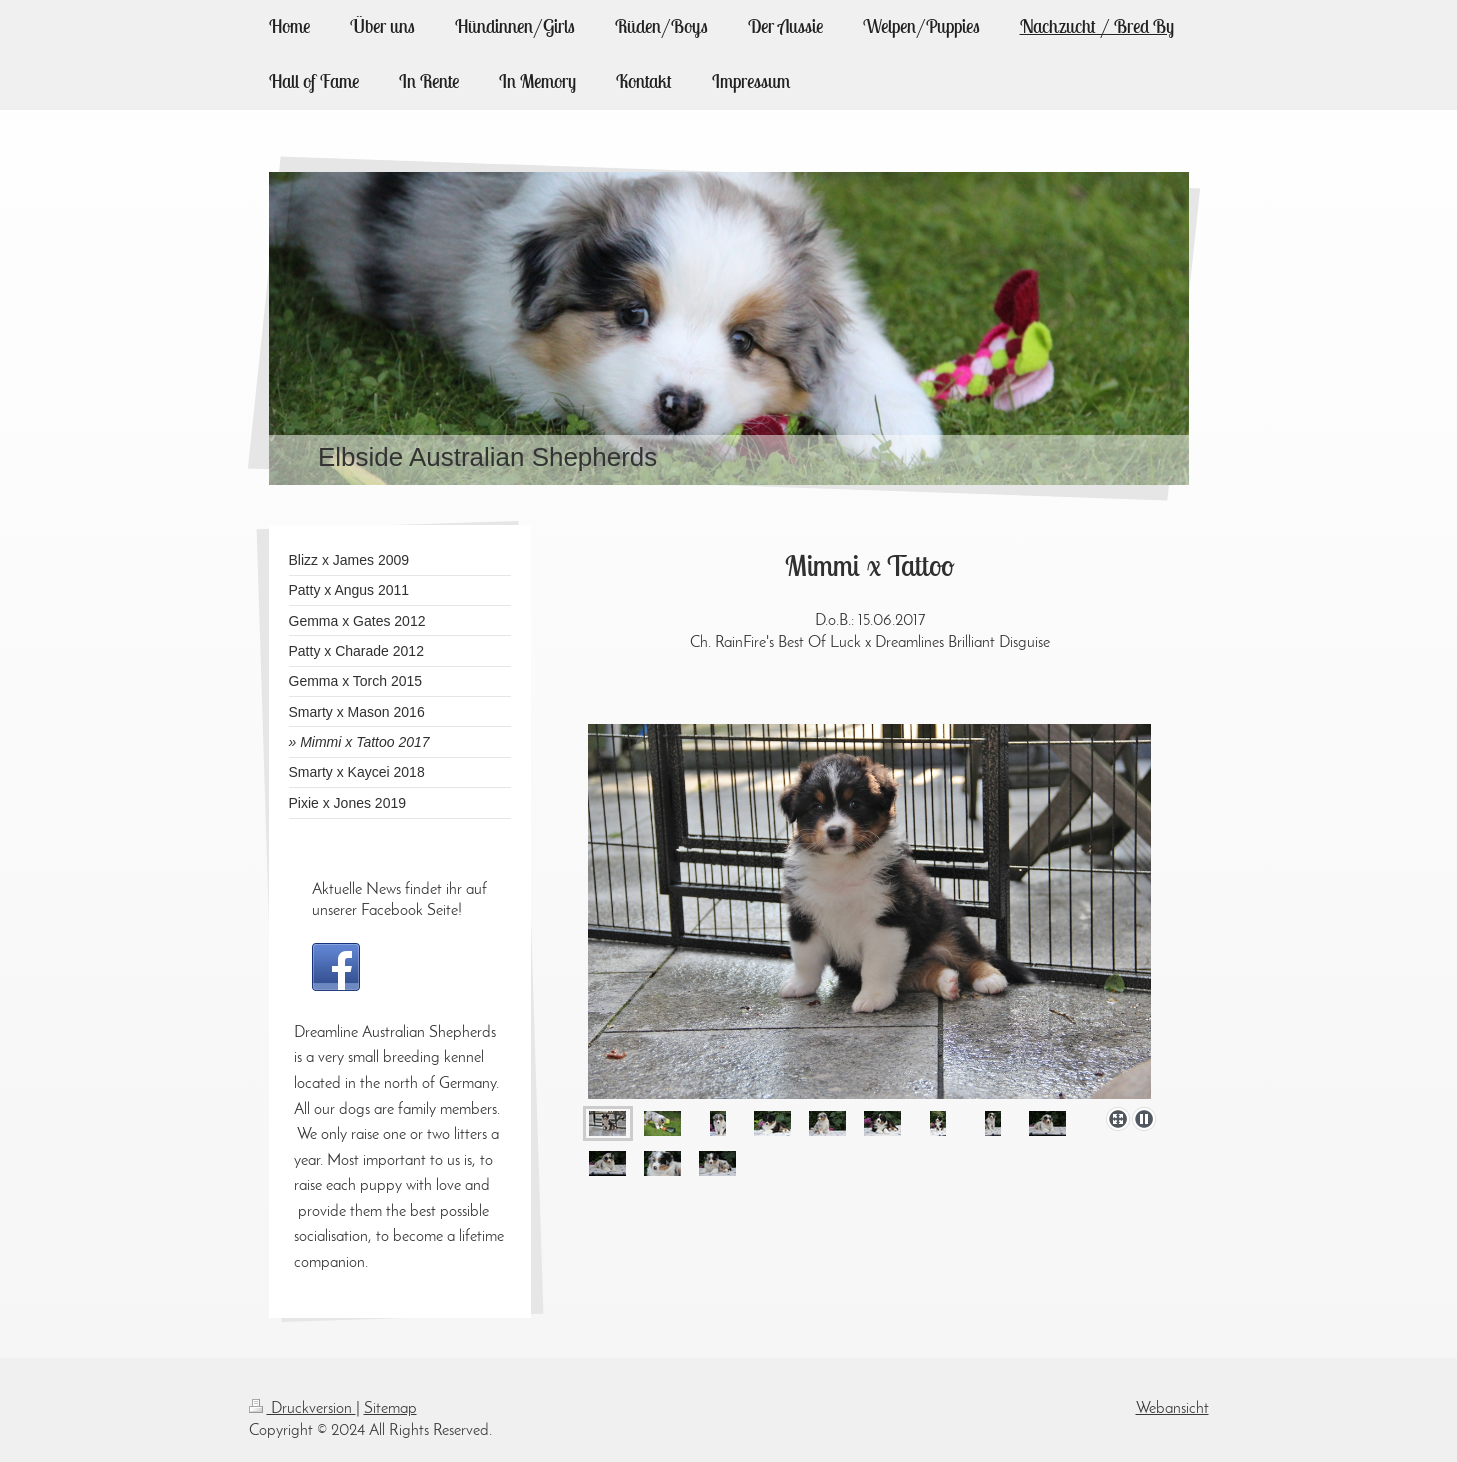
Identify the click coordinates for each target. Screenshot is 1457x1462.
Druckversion (302, 1409)
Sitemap (390, 1409)
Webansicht (1172, 1409)
